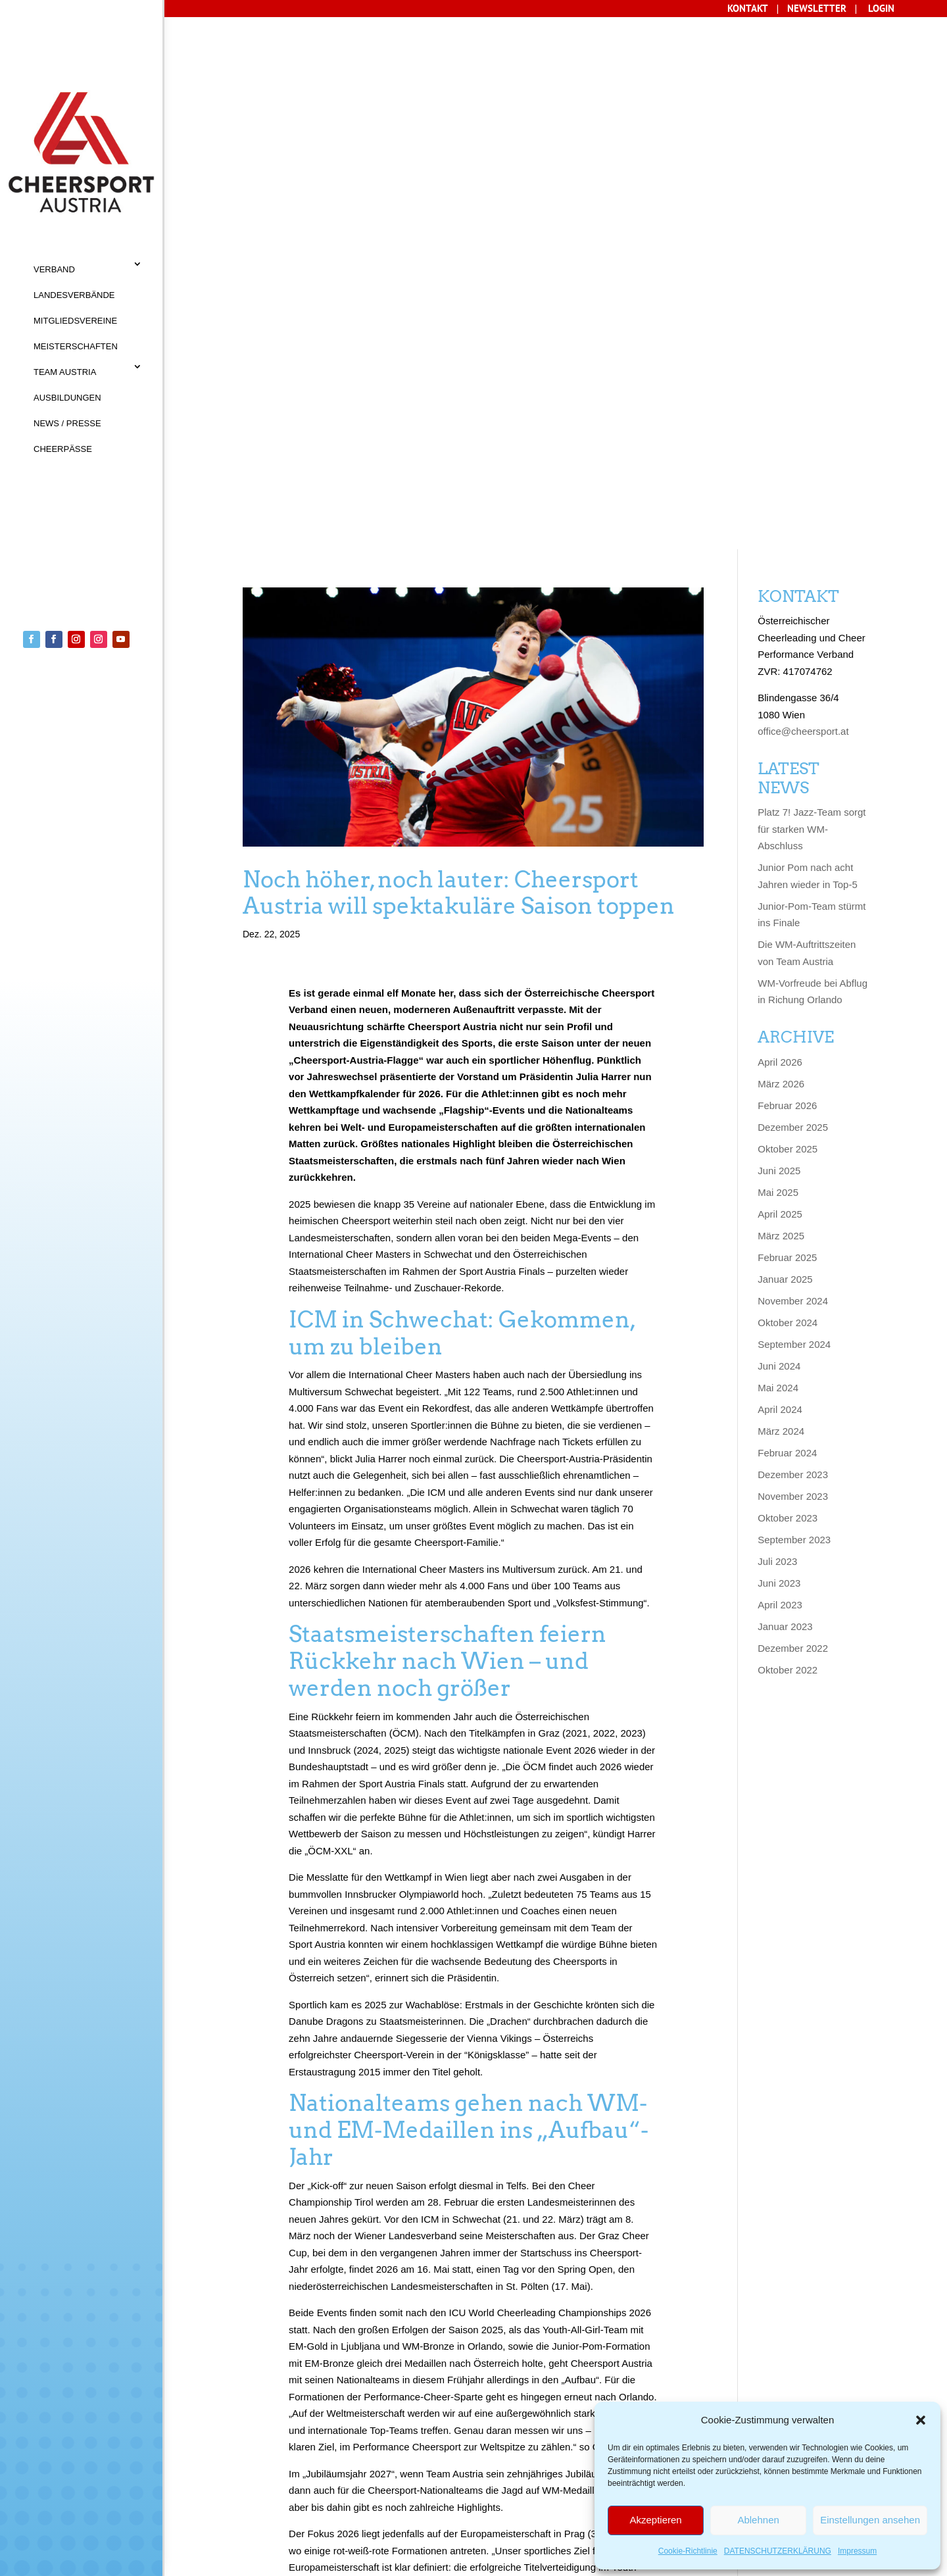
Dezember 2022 (793, 1105)
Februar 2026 (787, 562)
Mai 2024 (778, 845)
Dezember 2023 (793, 931)
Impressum (857, 2551)
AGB (275, 2482)
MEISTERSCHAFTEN (76, 346)
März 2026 (781, 541)
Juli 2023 (777, 1018)
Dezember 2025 (793, 584)
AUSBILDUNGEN (67, 398)
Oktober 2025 (787, 606)
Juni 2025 (779, 627)
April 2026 (780, 519)
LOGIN (881, 8)
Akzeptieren (655, 2519)
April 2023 (780, 1062)
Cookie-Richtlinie (687, 2551)
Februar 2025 (787, 714)
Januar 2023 (785, 1083)
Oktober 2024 (787, 779)
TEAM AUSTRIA (65, 372)
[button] (920, 2420)
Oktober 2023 (787, 975)
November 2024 (793, 758)
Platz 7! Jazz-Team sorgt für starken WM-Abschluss (811, 286)
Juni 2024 (779, 823)
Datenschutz (242, 2508)
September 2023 (794, 997)
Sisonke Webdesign (247, 2561)
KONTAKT (230, 2482)
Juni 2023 (779, 1040)
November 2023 (793, 953)
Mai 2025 (778, 649)
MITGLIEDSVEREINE (75, 321)
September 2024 (794, 801)
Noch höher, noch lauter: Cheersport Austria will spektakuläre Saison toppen (459, 350)
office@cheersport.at (803, 189)
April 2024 (780, 866)
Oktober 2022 (787, 1127)
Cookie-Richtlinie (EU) (359, 2508)
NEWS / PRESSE (67, 423)
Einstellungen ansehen (870, 2519)
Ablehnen (758, 2519)
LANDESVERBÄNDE (74, 295)
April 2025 (780, 671)
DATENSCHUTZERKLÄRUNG (777, 2551)
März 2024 (781, 888)
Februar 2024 (787, 910)
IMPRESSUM (325, 2482)
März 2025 (781, 693)
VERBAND (54, 269)
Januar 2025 (785, 736)
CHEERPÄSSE (63, 449)
